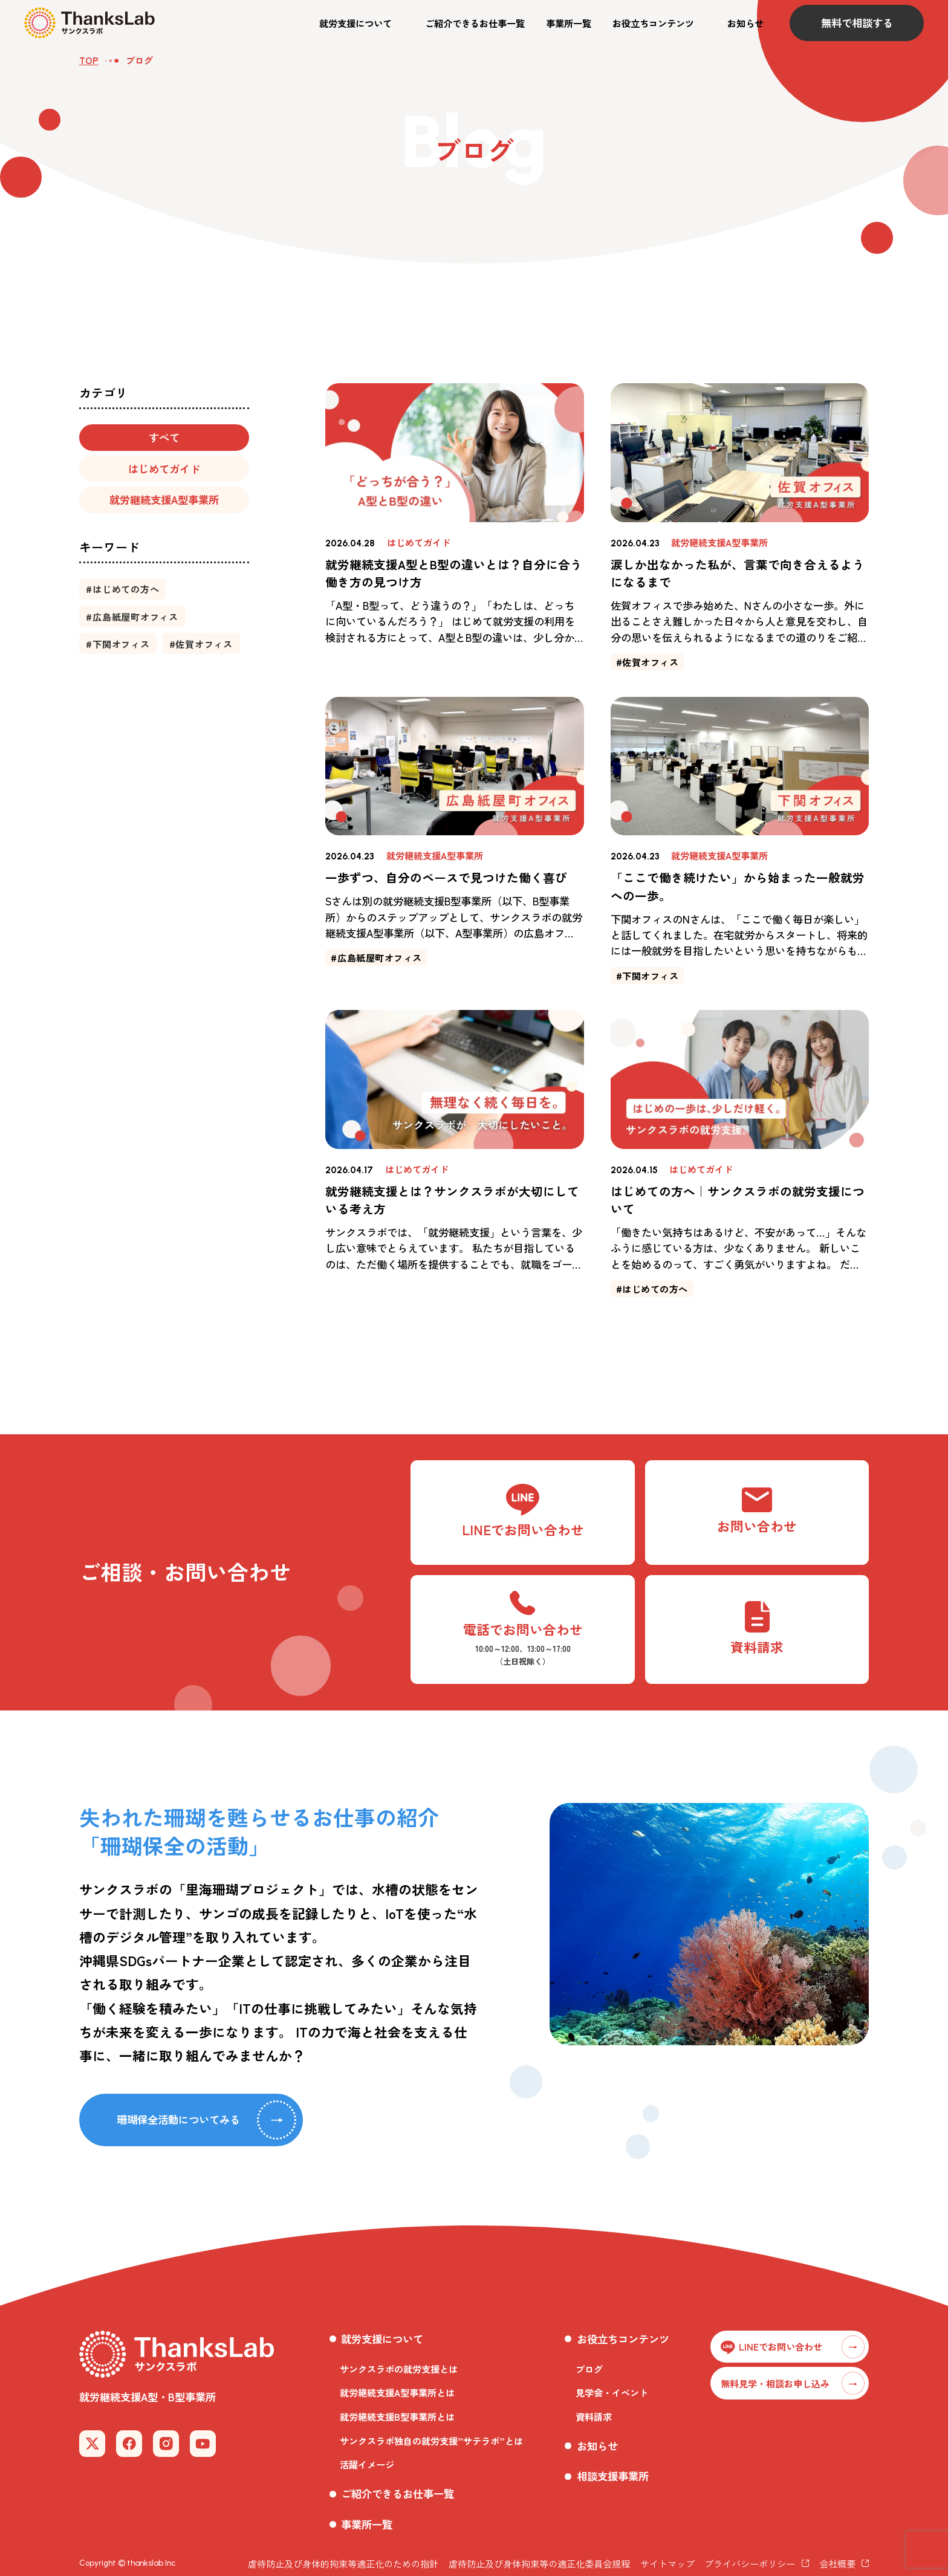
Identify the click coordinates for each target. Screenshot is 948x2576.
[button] (361, 23)
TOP (89, 59)
